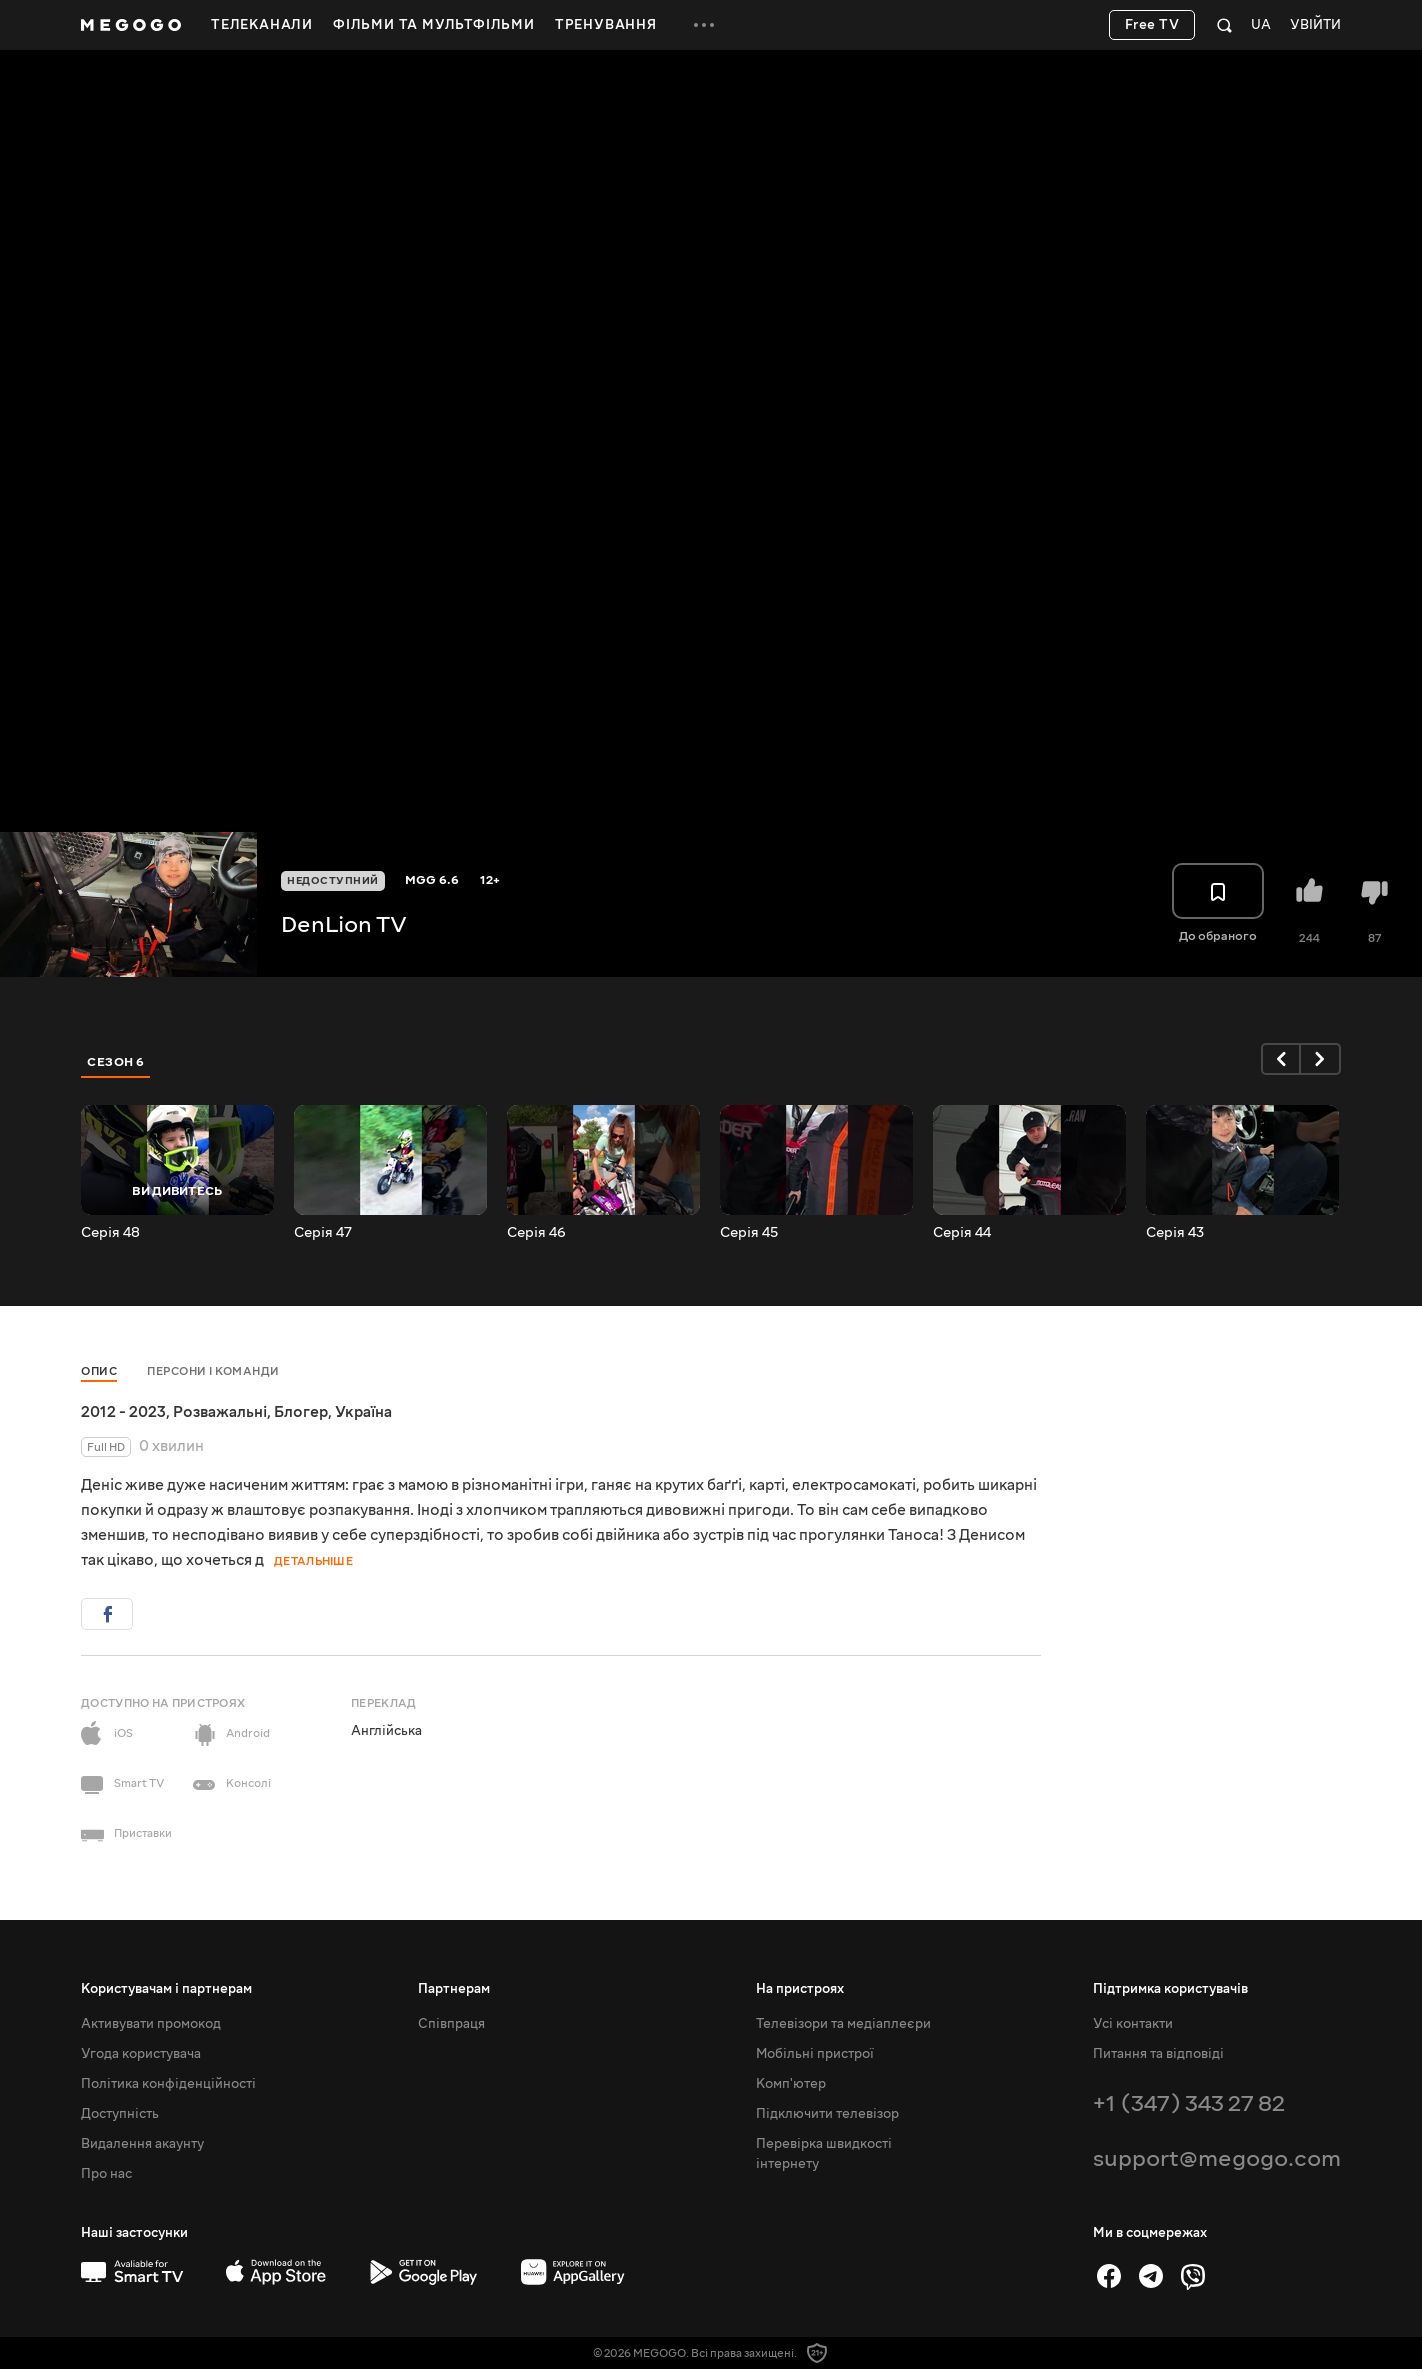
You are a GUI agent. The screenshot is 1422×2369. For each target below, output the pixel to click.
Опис (99, 1371)
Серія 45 (749, 1233)
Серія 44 (962, 1233)
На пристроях (800, 1989)
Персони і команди (213, 1371)
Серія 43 (1175, 1233)
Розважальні (220, 1412)
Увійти (1315, 25)
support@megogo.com (1217, 2158)
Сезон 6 (116, 1062)
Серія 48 (110, 1233)
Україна (363, 1412)
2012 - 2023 (123, 1412)
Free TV (1152, 25)
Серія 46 (536, 1233)
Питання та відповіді (1158, 2054)
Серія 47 (323, 1233)
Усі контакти (1133, 2024)
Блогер (301, 1412)
